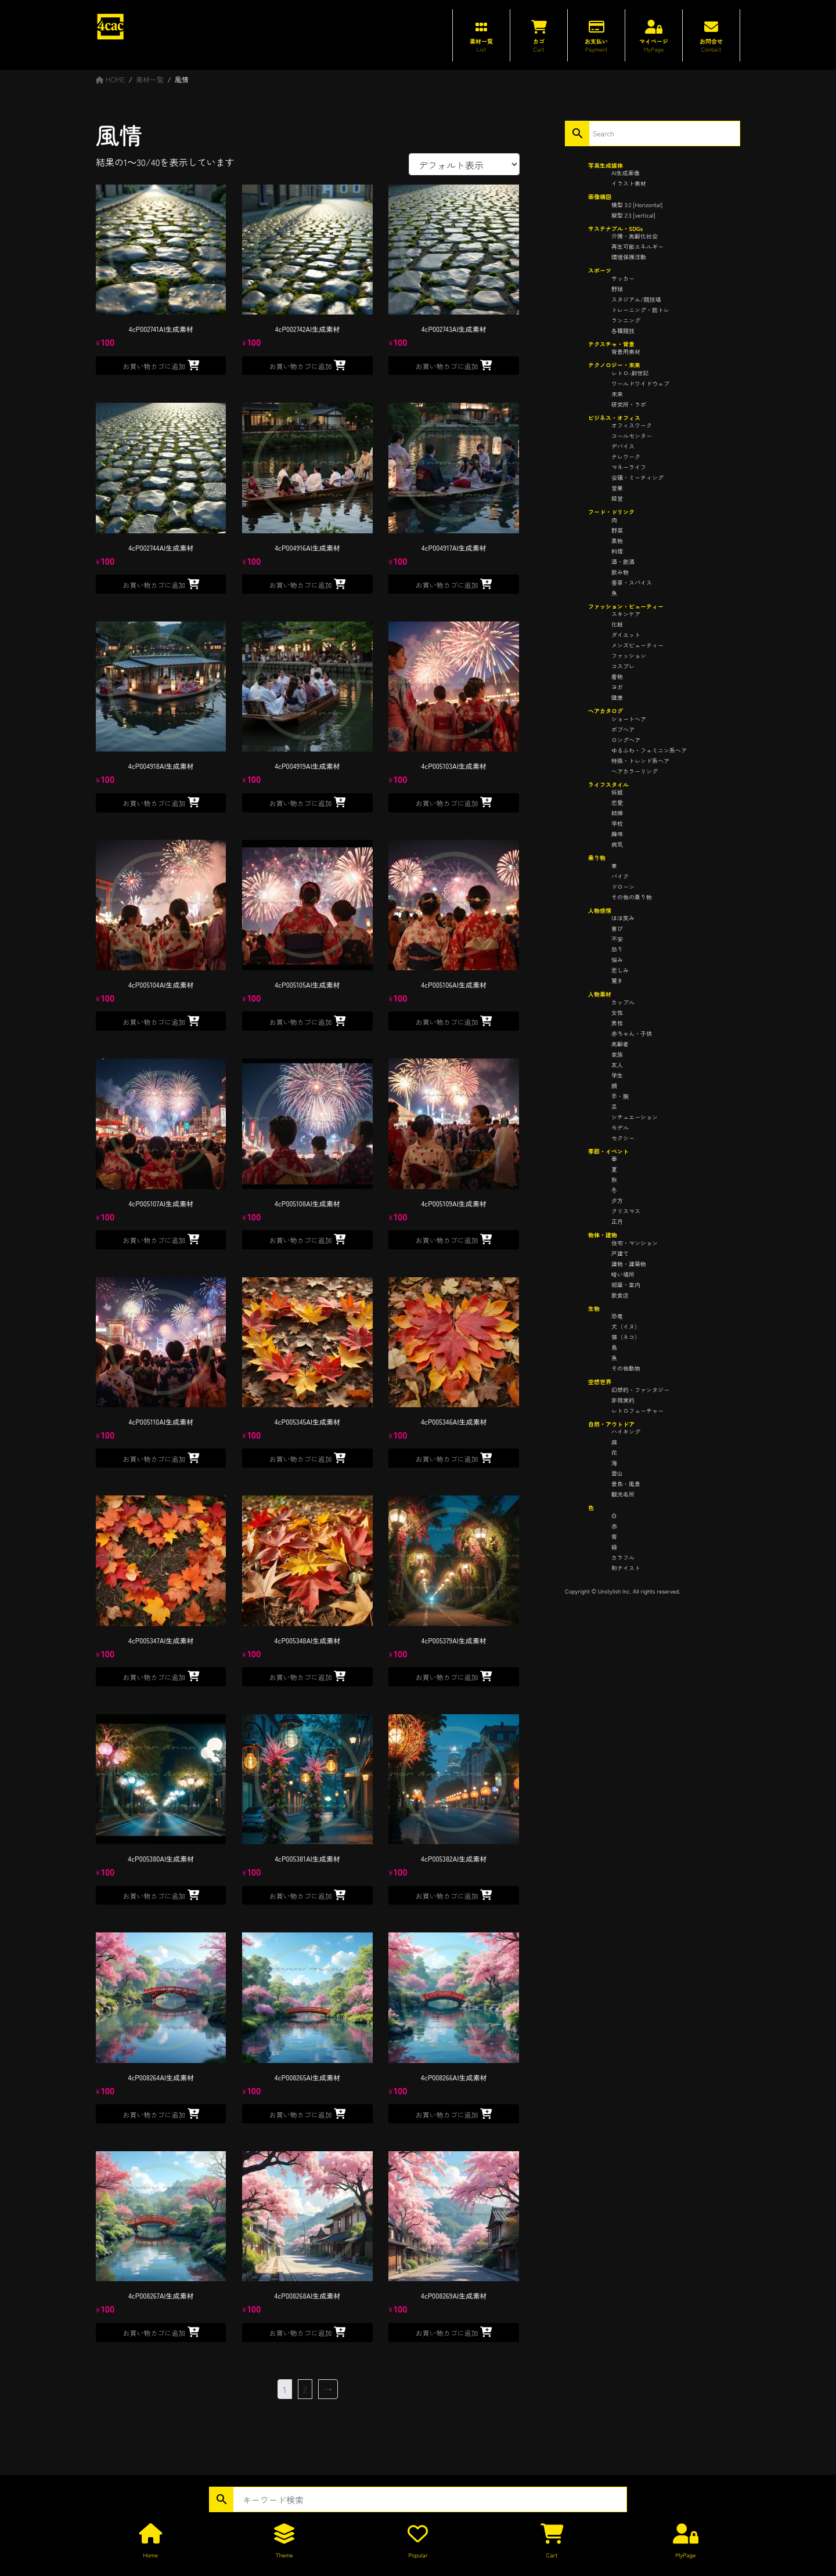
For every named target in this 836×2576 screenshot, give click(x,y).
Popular (417, 2555)
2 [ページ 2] (305, 2389)
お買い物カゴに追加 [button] (153, 366)
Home (150, 2555)
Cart (552, 2555)
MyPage (685, 2555)
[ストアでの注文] (464, 164)
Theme (284, 2555)
